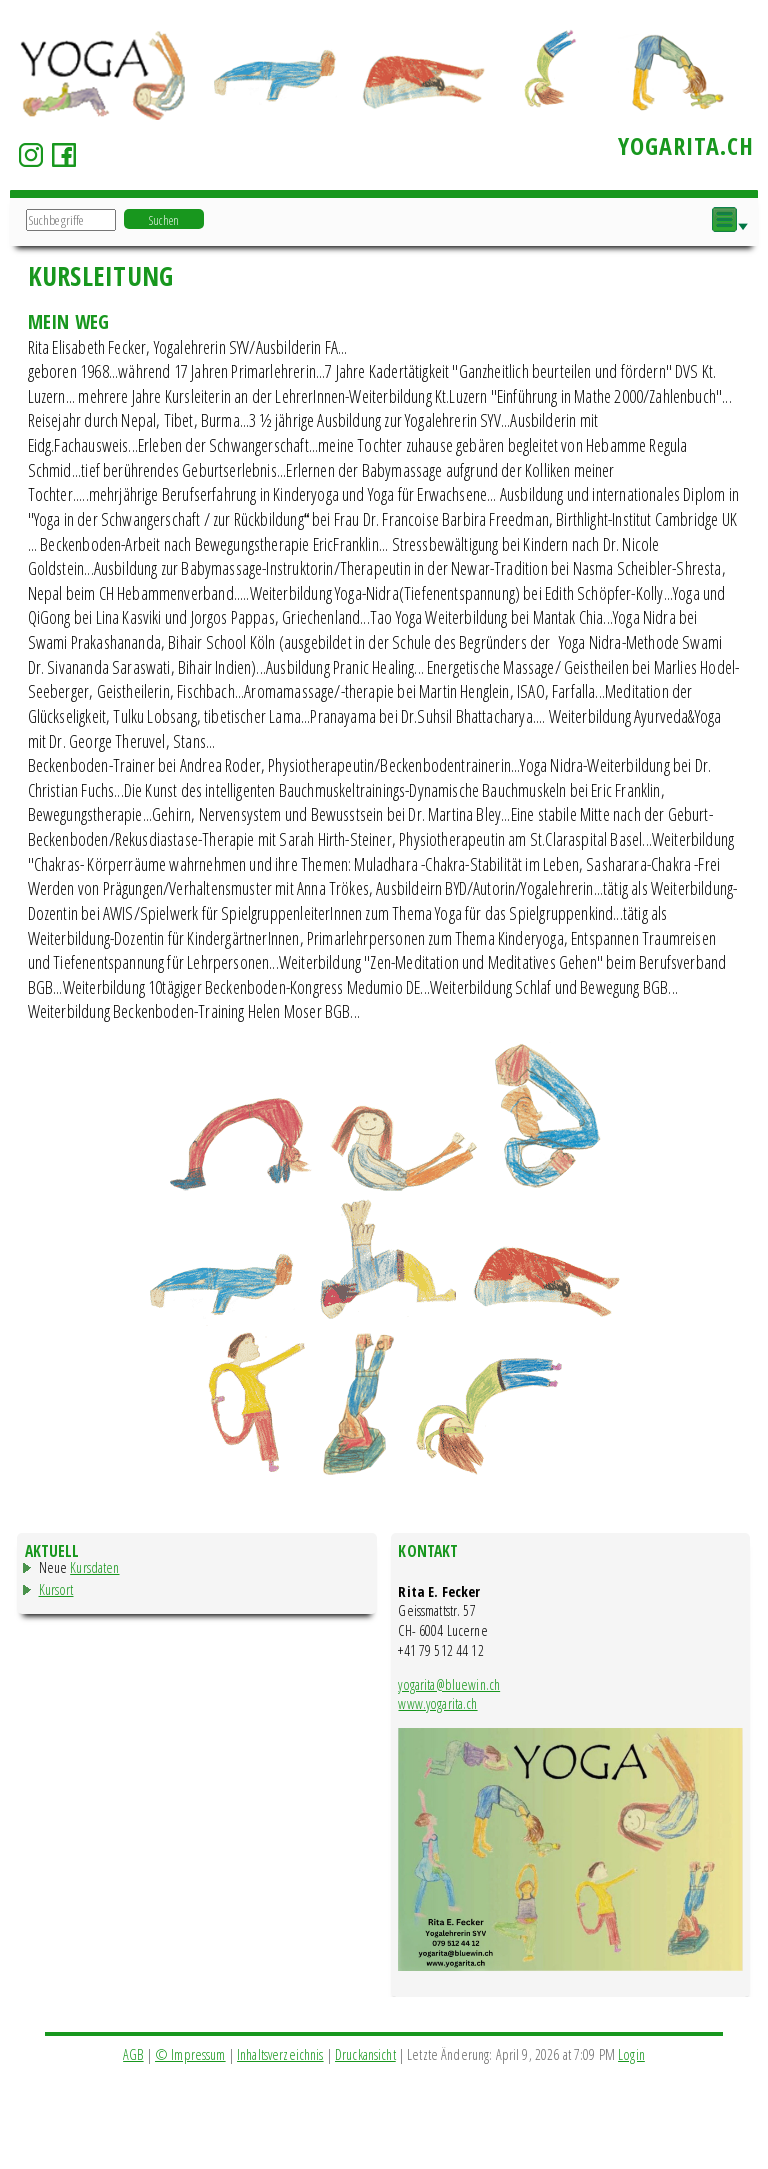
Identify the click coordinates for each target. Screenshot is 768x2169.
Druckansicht (365, 2054)
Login (631, 2054)
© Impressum (190, 2054)
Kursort (56, 1589)
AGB (133, 2054)
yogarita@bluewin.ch (449, 1684)
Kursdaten (94, 1567)
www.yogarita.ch (437, 1703)
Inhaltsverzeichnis (280, 2054)
